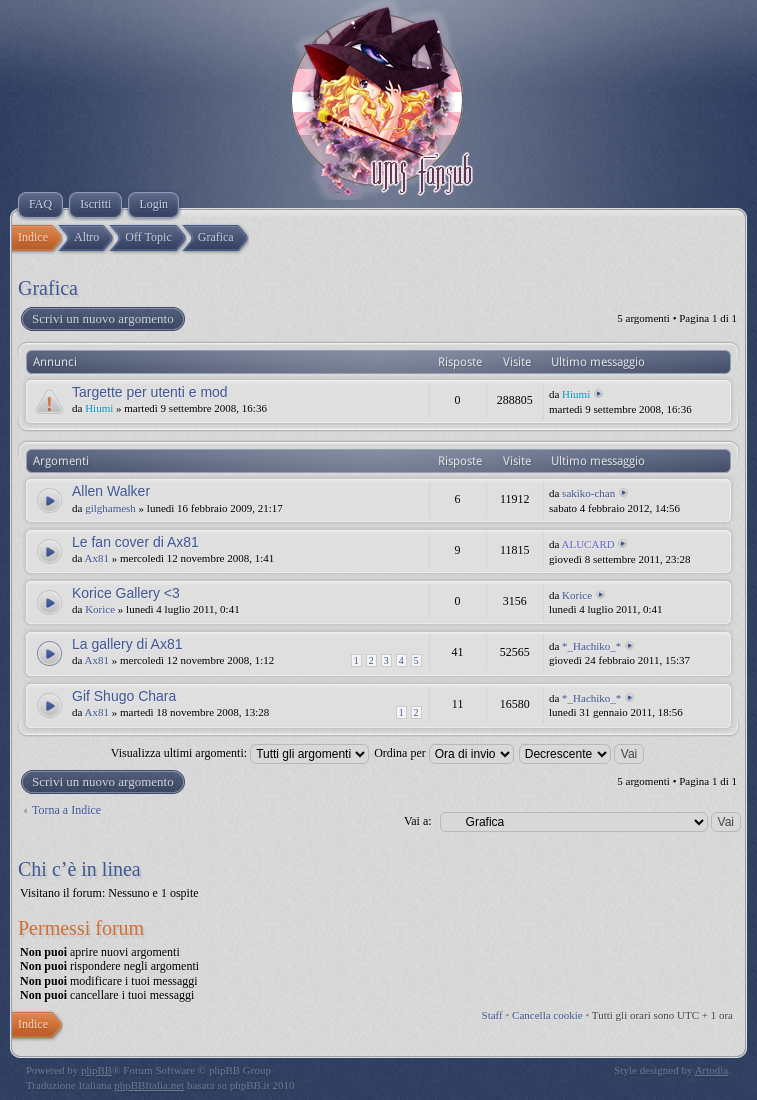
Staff (492, 1015)
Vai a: (418, 821)
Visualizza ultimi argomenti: (240, 753)
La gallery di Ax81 (127, 644)
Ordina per (444, 753)
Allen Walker (111, 491)
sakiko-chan (588, 493)
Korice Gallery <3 (126, 593)
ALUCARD (588, 544)
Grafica (48, 288)
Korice (100, 609)
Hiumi (99, 408)
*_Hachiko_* (591, 646)
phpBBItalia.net (149, 1085)
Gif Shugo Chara (124, 696)
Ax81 (97, 558)
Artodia (712, 1070)
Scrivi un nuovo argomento (102, 319)
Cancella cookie (547, 1015)
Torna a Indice (66, 810)
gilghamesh (110, 508)
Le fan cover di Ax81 (135, 542)
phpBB (96, 1070)
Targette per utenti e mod (150, 392)
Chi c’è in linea (79, 869)
